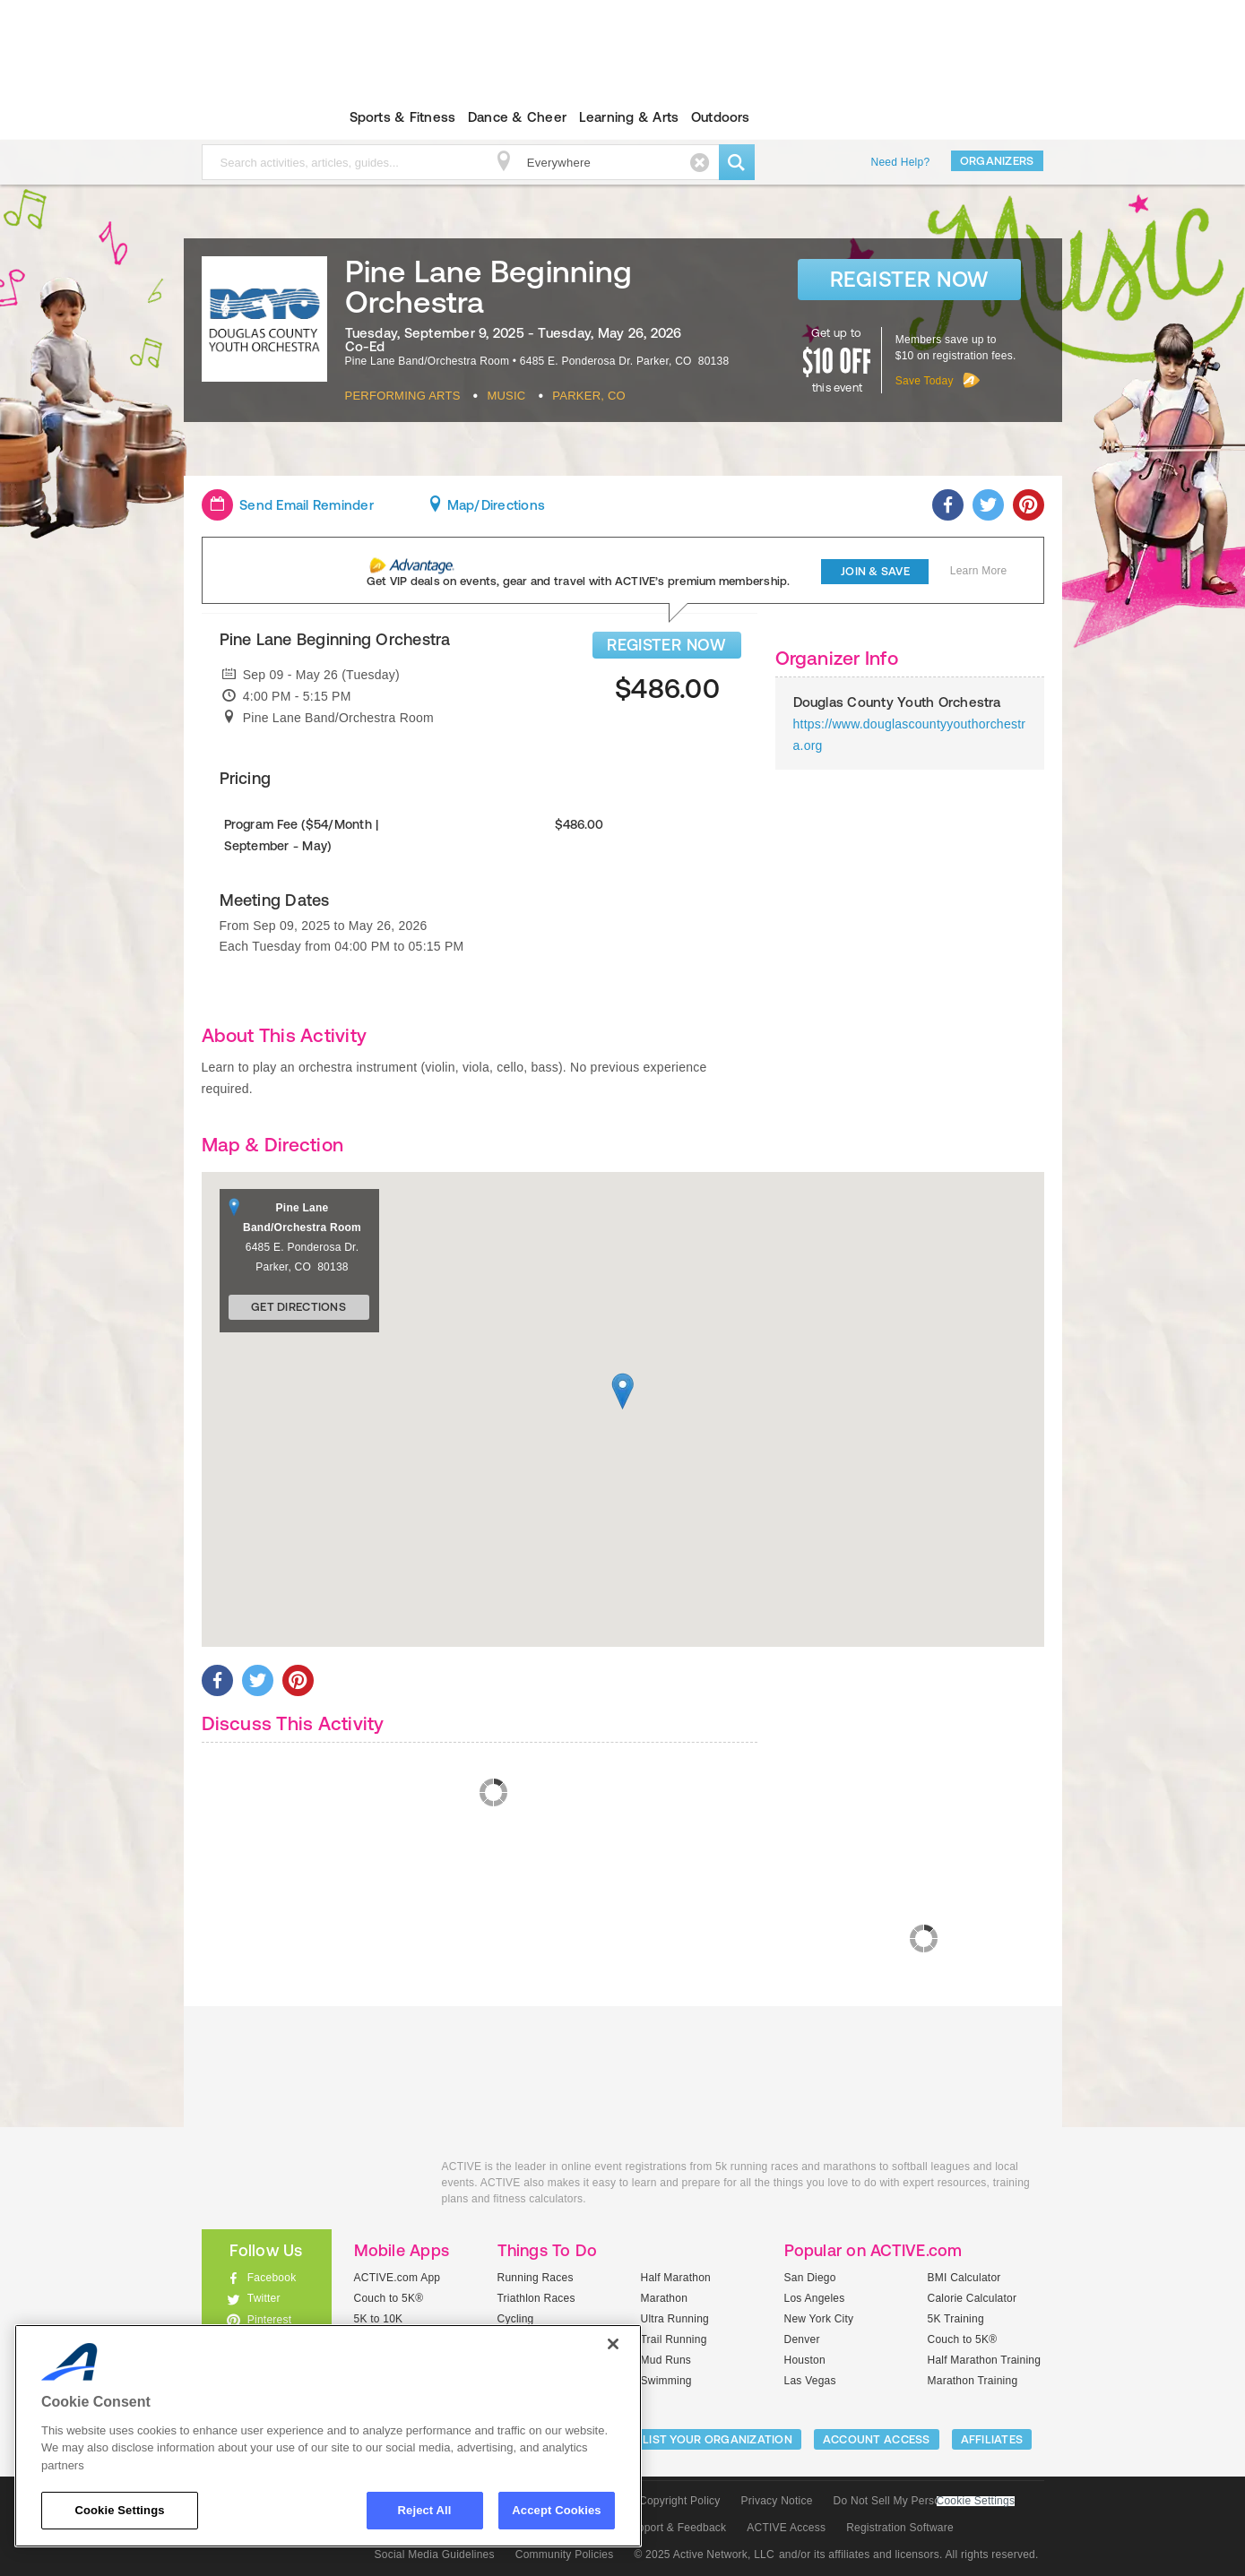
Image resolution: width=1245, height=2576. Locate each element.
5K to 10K (378, 2319)
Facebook (272, 2277)
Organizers (997, 161)
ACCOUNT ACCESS (876, 2439)
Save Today (924, 381)
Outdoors (720, 117)
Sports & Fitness (403, 117)
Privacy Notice (777, 2500)
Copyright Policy (680, 2500)
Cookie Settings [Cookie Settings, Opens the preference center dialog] (119, 2510)
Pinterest (269, 2319)
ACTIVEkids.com (251, 117)
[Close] (613, 2344)
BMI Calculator (964, 2277)
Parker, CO (589, 395)
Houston (805, 2360)
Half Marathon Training (985, 2360)
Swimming (666, 2380)
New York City (819, 2319)
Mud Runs (666, 2360)
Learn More (978, 570)
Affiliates (992, 2439)
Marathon (664, 2298)
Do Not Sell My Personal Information (924, 2500)
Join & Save (875, 571)
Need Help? (900, 162)
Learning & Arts (629, 117)
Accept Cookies (556, 2510)
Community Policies (564, 2554)
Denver (802, 2339)
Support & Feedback (676, 2527)
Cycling (515, 2319)
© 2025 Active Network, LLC (704, 2554)
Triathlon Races (536, 2298)
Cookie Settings (976, 2501)
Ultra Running (675, 2319)
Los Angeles (814, 2298)
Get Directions (298, 1307)
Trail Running (674, 2339)
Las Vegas (810, 2380)
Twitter (264, 2298)
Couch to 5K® (389, 2298)
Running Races (535, 2277)
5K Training (956, 2319)
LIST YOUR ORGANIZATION (717, 2439)
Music (506, 395)
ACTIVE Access (786, 2527)
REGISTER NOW (666, 644)
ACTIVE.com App (397, 2277)
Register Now (909, 279)
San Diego (810, 2277)
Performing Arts (403, 395)
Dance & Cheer (517, 117)
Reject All (425, 2510)
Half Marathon (676, 2277)
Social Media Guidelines (435, 2554)
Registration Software (900, 2527)
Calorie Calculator (972, 2298)
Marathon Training (973, 2380)
